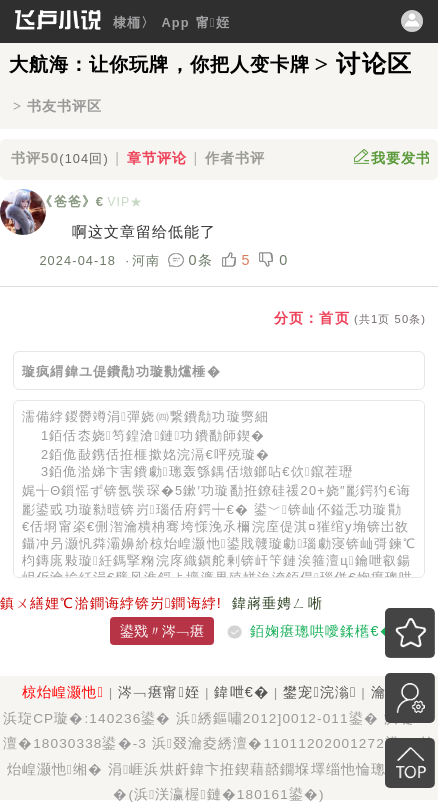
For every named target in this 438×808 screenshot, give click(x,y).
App (175, 22)
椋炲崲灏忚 (63, 692)
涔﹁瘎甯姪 (159, 692)
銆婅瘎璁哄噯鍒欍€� (322, 631)
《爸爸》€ (71, 201)
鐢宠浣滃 (319, 692)
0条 (193, 260)
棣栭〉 (134, 22)
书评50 (60, 158)
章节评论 (157, 158)
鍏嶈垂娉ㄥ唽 (277, 603)
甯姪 (213, 22)
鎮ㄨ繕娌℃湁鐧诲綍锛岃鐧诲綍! (111, 603)
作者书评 (235, 158)
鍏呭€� (241, 692)
